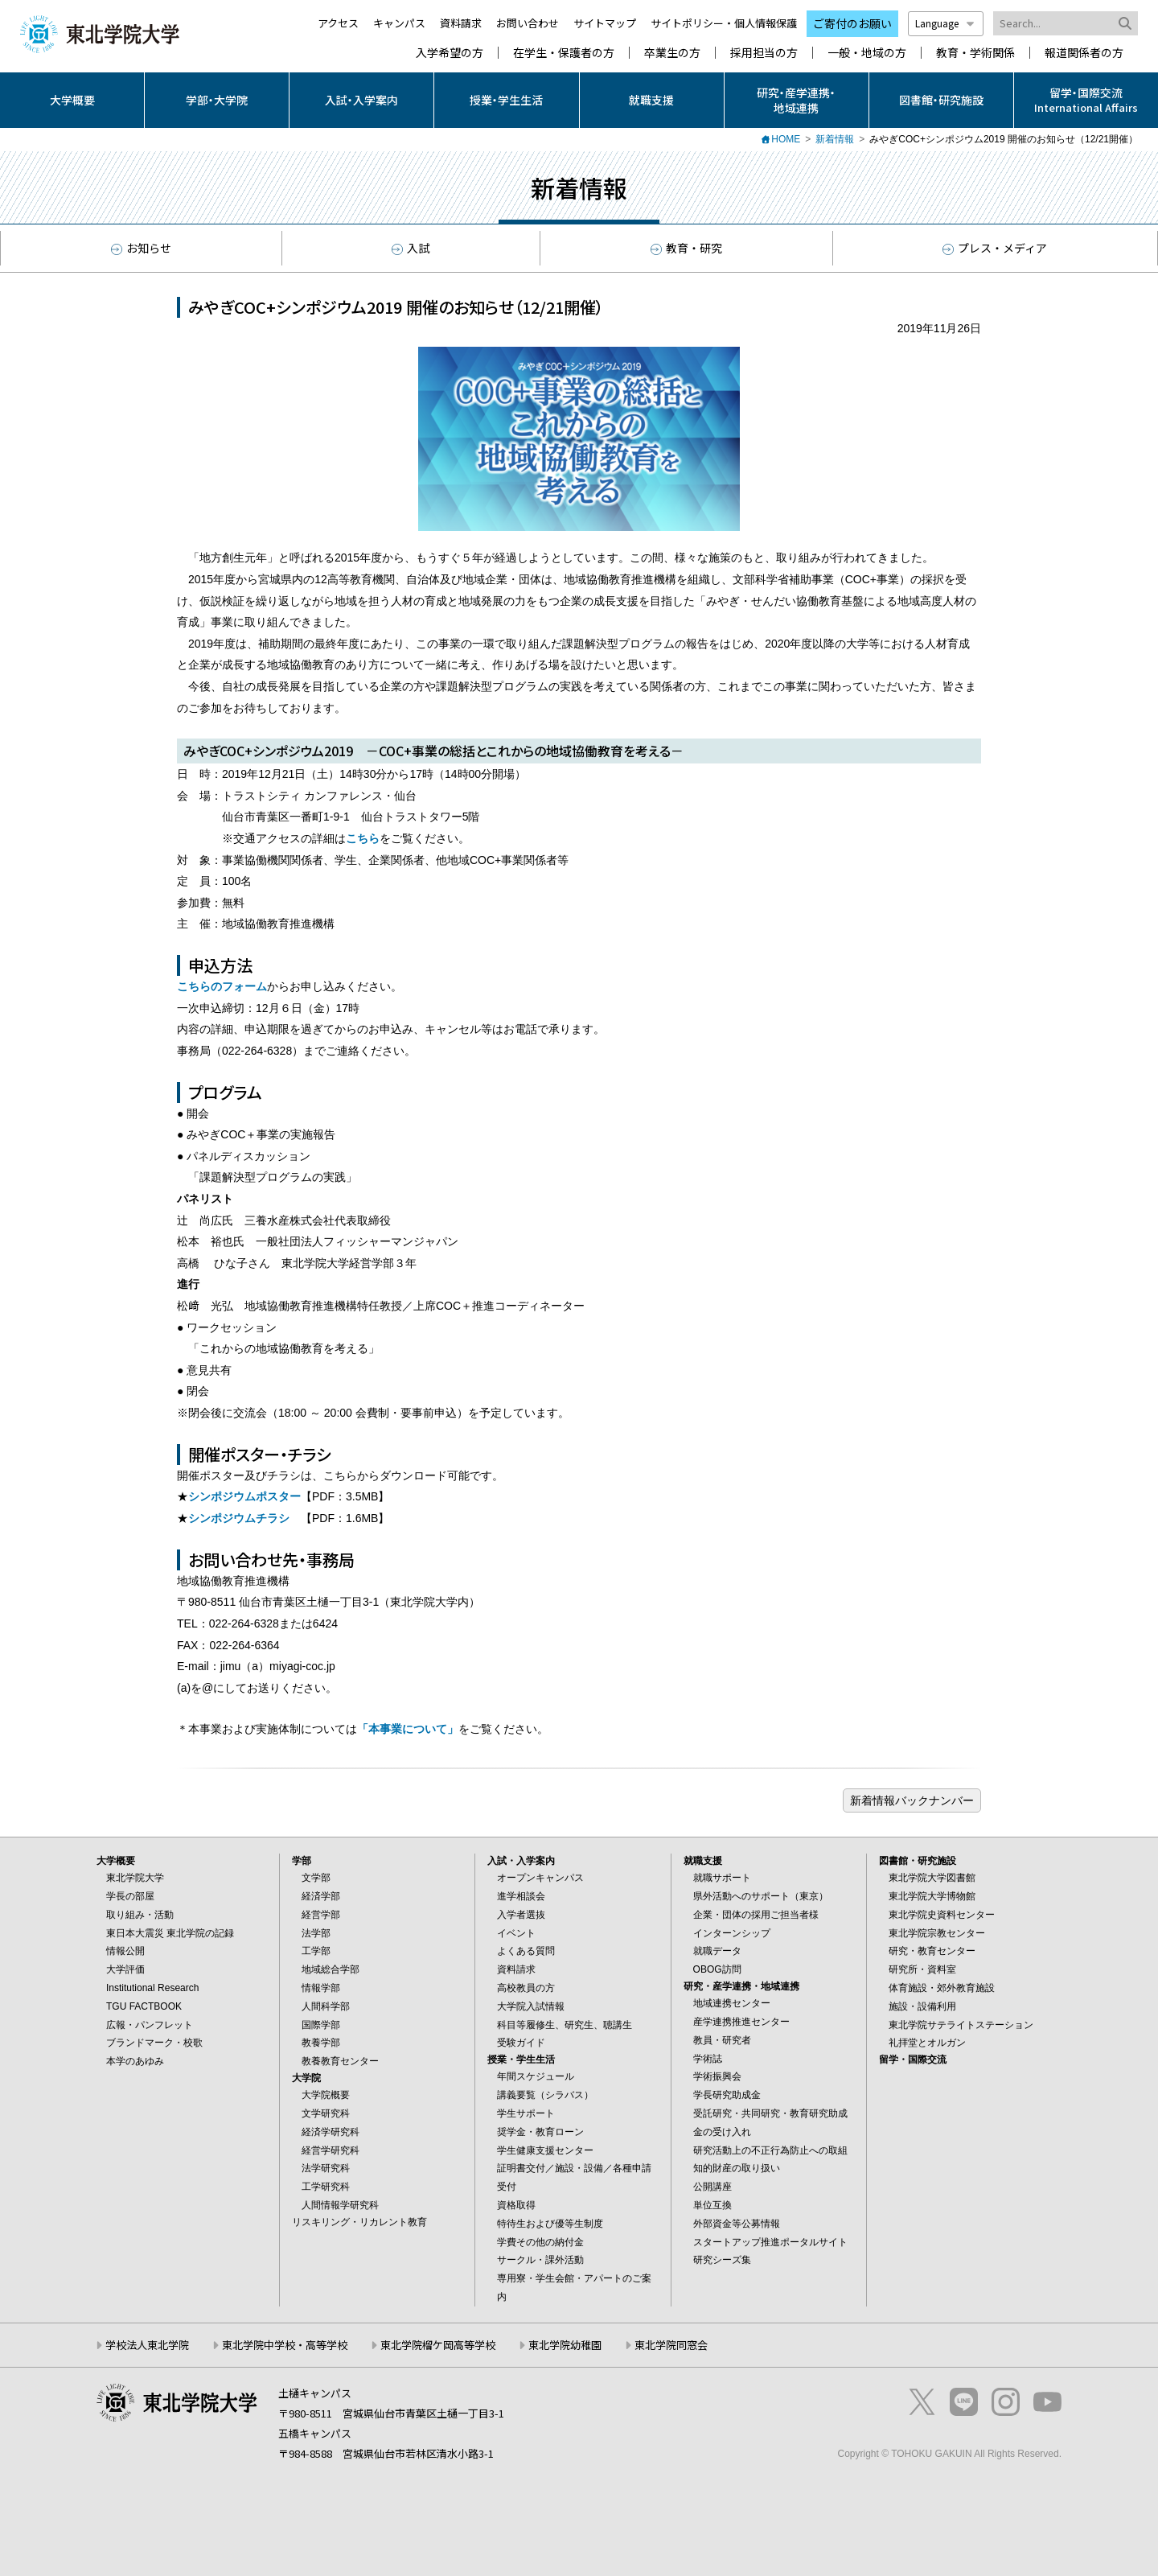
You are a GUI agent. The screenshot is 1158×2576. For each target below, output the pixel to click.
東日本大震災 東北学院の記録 (170, 1933)
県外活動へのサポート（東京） (760, 1896)
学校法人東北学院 (147, 2344)
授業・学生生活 (506, 100)
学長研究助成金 (727, 2095)
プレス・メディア (994, 248)
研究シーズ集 (722, 2259)
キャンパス (399, 23)
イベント (516, 1933)
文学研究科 (326, 2113)
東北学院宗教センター (937, 1933)
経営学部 (321, 1914)
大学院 (306, 2078)
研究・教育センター (932, 1951)
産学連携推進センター (741, 2021)
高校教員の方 (526, 1988)
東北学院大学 (135, 1877)
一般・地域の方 (866, 53)
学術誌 (707, 2058)
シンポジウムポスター (244, 1496)
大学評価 (125, 1969)
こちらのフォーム (222, 986)
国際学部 (321, 2025)
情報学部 (321, 1988)
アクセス (338, 23)
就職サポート (722, 1877)
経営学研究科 (330, 2150)
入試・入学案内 (361, 100)
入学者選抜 (521, 1914)
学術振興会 (717, 2076)
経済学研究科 (330, 2132)
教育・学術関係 (975, 53)
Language (945, 23)
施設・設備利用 (922, 2006)
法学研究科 (326, 2168)
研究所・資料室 (922, 1969)
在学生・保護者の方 (563, 53)
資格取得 (516, 2205)
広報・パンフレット (149, 2025)
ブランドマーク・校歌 (154, 2042)
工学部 (316, 1951)
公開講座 (712, 2186)
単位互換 (712, 2205)
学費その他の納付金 (540, 2242)
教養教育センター (340, 2061)
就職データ (717, 1951)
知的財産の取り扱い (736, 2168)
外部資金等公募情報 (736, 2223)
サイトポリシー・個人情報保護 (724, 23)
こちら (363, 838)
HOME (785, 139)
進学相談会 (521, 1896)
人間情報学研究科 (340, 2205)
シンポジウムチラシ (239, 1518)
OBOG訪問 (717, 1969)
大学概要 (72, 100)
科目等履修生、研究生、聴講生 (564, 2025)
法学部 (316, 1933)
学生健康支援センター (545, 2150)
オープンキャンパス (540, 1877)
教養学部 (321, 2042)
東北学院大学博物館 (932, 1896)
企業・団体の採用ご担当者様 (756, 1914)
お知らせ (141, 248)
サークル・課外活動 (540, 2259)
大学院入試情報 (531, 2006)
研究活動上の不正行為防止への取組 (770, 2150)
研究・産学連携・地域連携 (796, 99)
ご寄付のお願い (852, 23)
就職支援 (651, 100)
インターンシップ (731, 1933)
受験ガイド (521, 2042)
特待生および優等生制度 (550, 2223)
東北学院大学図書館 (932, 1877)
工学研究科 (326, 2186)
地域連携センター (731, 2003)
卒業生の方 (672, 53)
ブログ (912, 1800)
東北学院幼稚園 (565, 2344)
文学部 (316, 1877)
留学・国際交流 (913, 2059)
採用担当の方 (764, 53)
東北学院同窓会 (671, 2344)
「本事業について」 (407, 1728)
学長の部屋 (130, 1896)
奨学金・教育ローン (540, 2132)
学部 (301, 1860)
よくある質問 (526, 1951)
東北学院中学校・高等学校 (284, 2344)
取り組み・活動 (140, 1914)
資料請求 (461, 23)
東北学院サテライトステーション (961, 2025)
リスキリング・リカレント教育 (359, 2222)
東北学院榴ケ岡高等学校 (437, 2344)
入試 (410, 248)
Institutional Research (152, 1988)
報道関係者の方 (1084, 53)
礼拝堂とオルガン (927, 2042)
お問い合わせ (527, 23)
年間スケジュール (535, 2076)
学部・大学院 (217, 100)
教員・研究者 (722, 2040)
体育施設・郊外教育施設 (942, 1988)
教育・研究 (686, 248)
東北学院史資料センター (942, 1914)
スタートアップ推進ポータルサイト (770, 2242)
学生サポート (526, 2113)
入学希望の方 (449, 53)
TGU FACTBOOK (144, 2006)
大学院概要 (326, 2095)
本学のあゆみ (135, 2061)
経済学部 (321, 1896)
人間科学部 (326, 2006)
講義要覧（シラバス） (545, 2095)
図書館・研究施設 (941, 100)
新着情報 (834, 139)
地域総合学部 (330, 1969)
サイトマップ (604, 23)
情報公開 (125, 1951)
